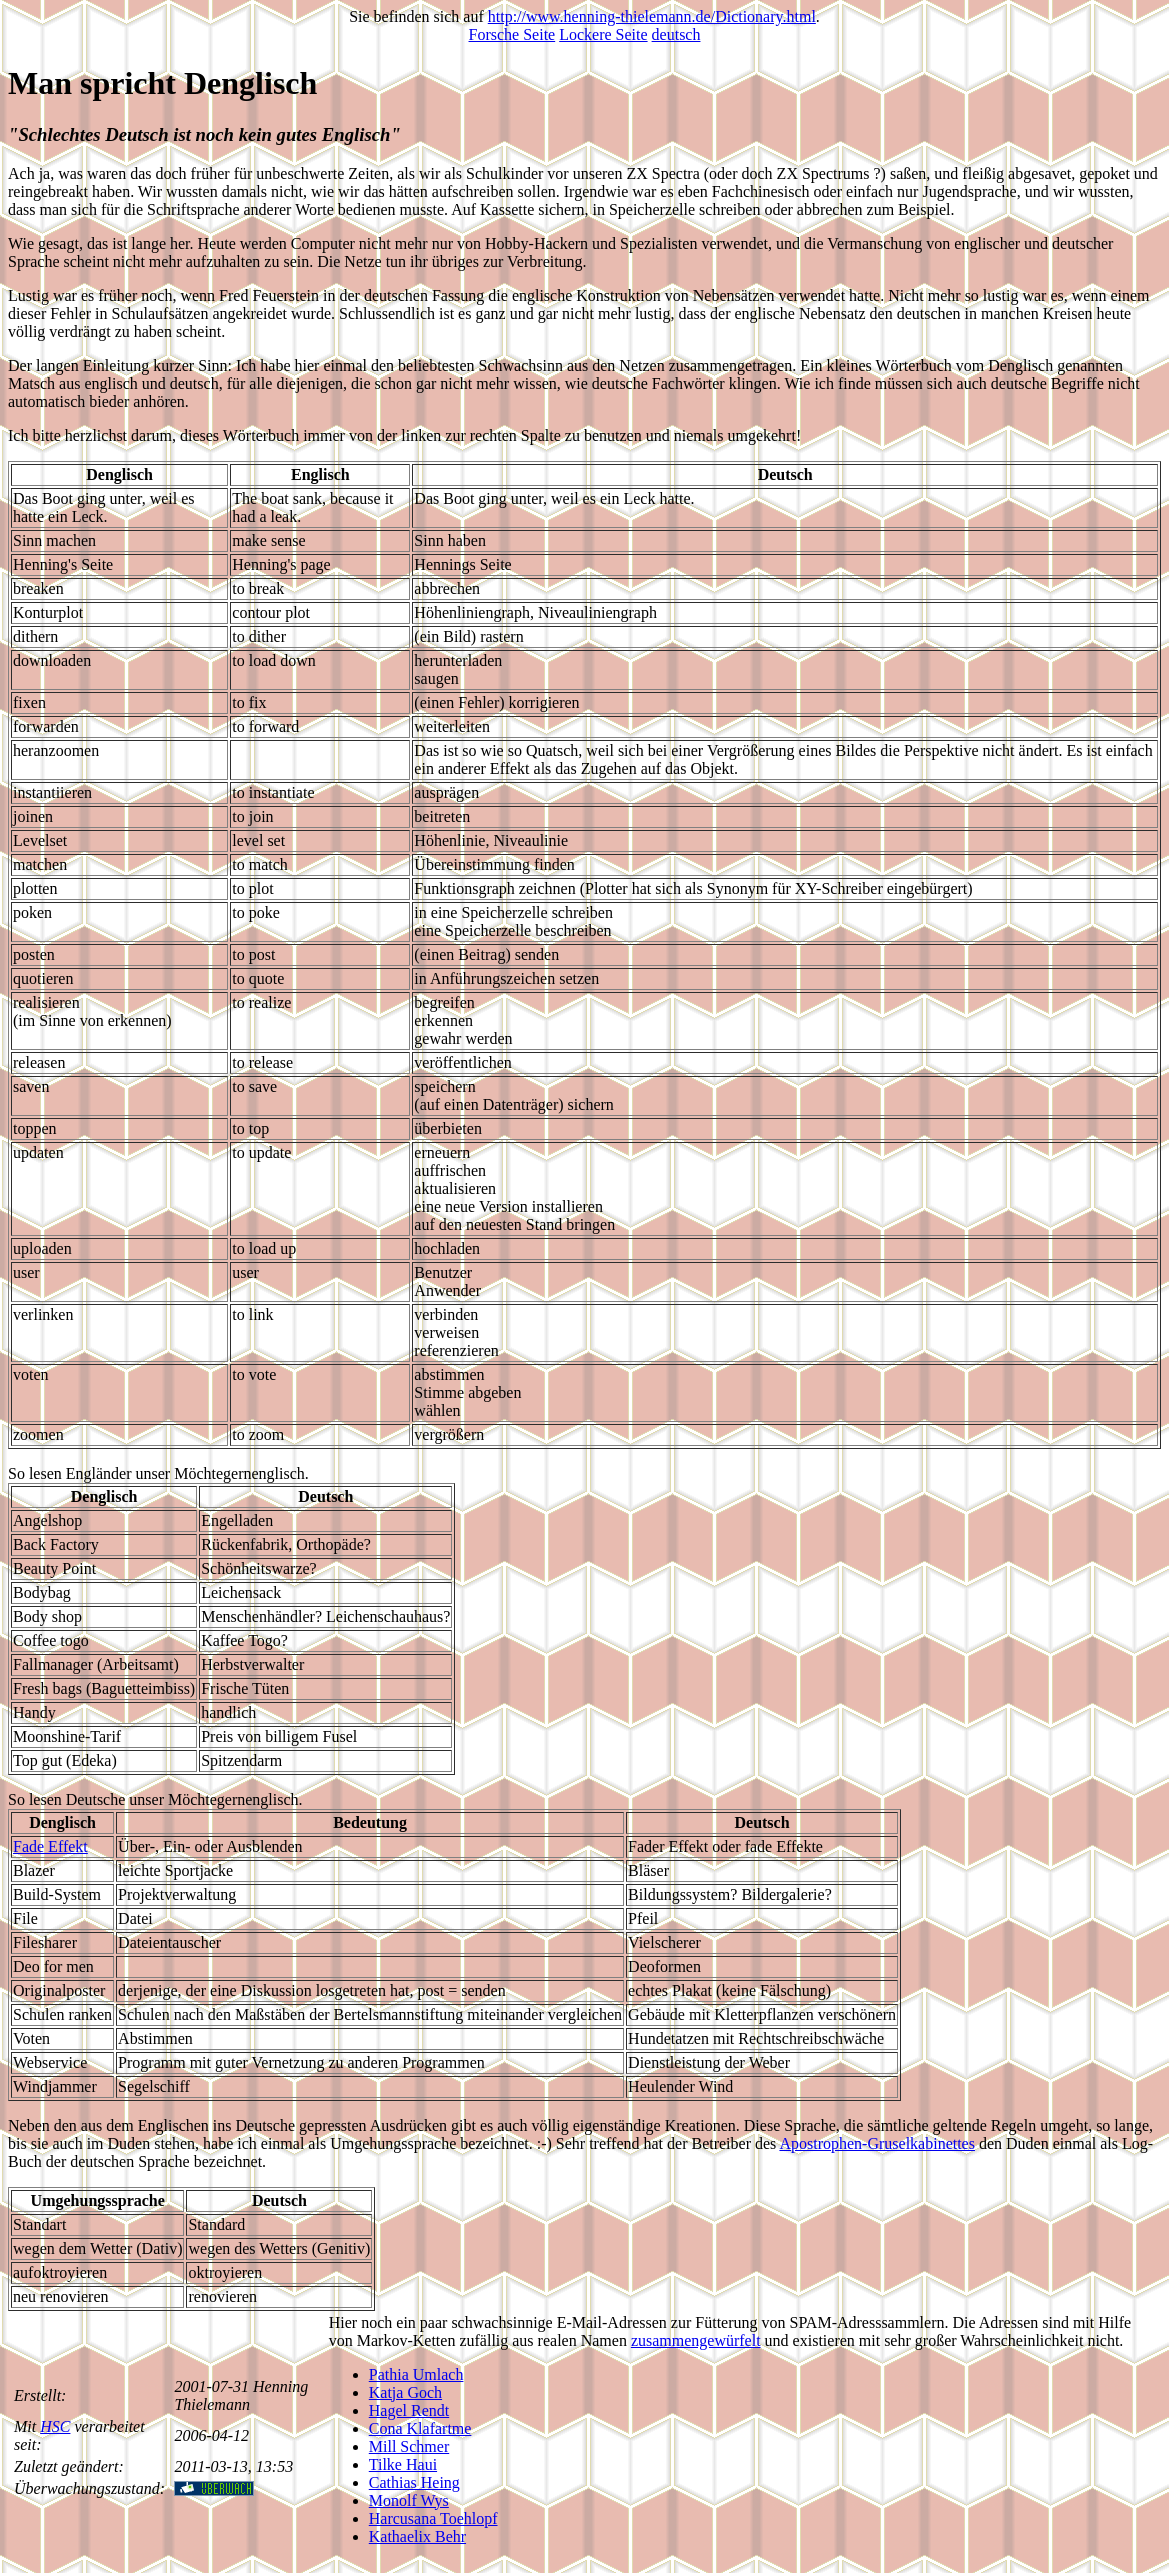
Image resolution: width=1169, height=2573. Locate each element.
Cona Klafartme (420, 2428)
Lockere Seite (603, 34)
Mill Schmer (409, 2446)
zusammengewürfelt (696, 2340)
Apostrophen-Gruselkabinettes (877, 2143)
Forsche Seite (512, 34)
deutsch (676, 34)
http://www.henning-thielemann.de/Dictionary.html (652, 16)
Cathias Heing (414, 2482)
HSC (55, 2426)
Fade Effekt (50, 1846)
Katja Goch (405, 2392)
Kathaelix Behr (417, 2536)
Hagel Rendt (409, 2410)
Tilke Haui (403, 2464)
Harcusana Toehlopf (433, 2518)
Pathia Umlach (416, 2374)
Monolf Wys (409, 2500)
